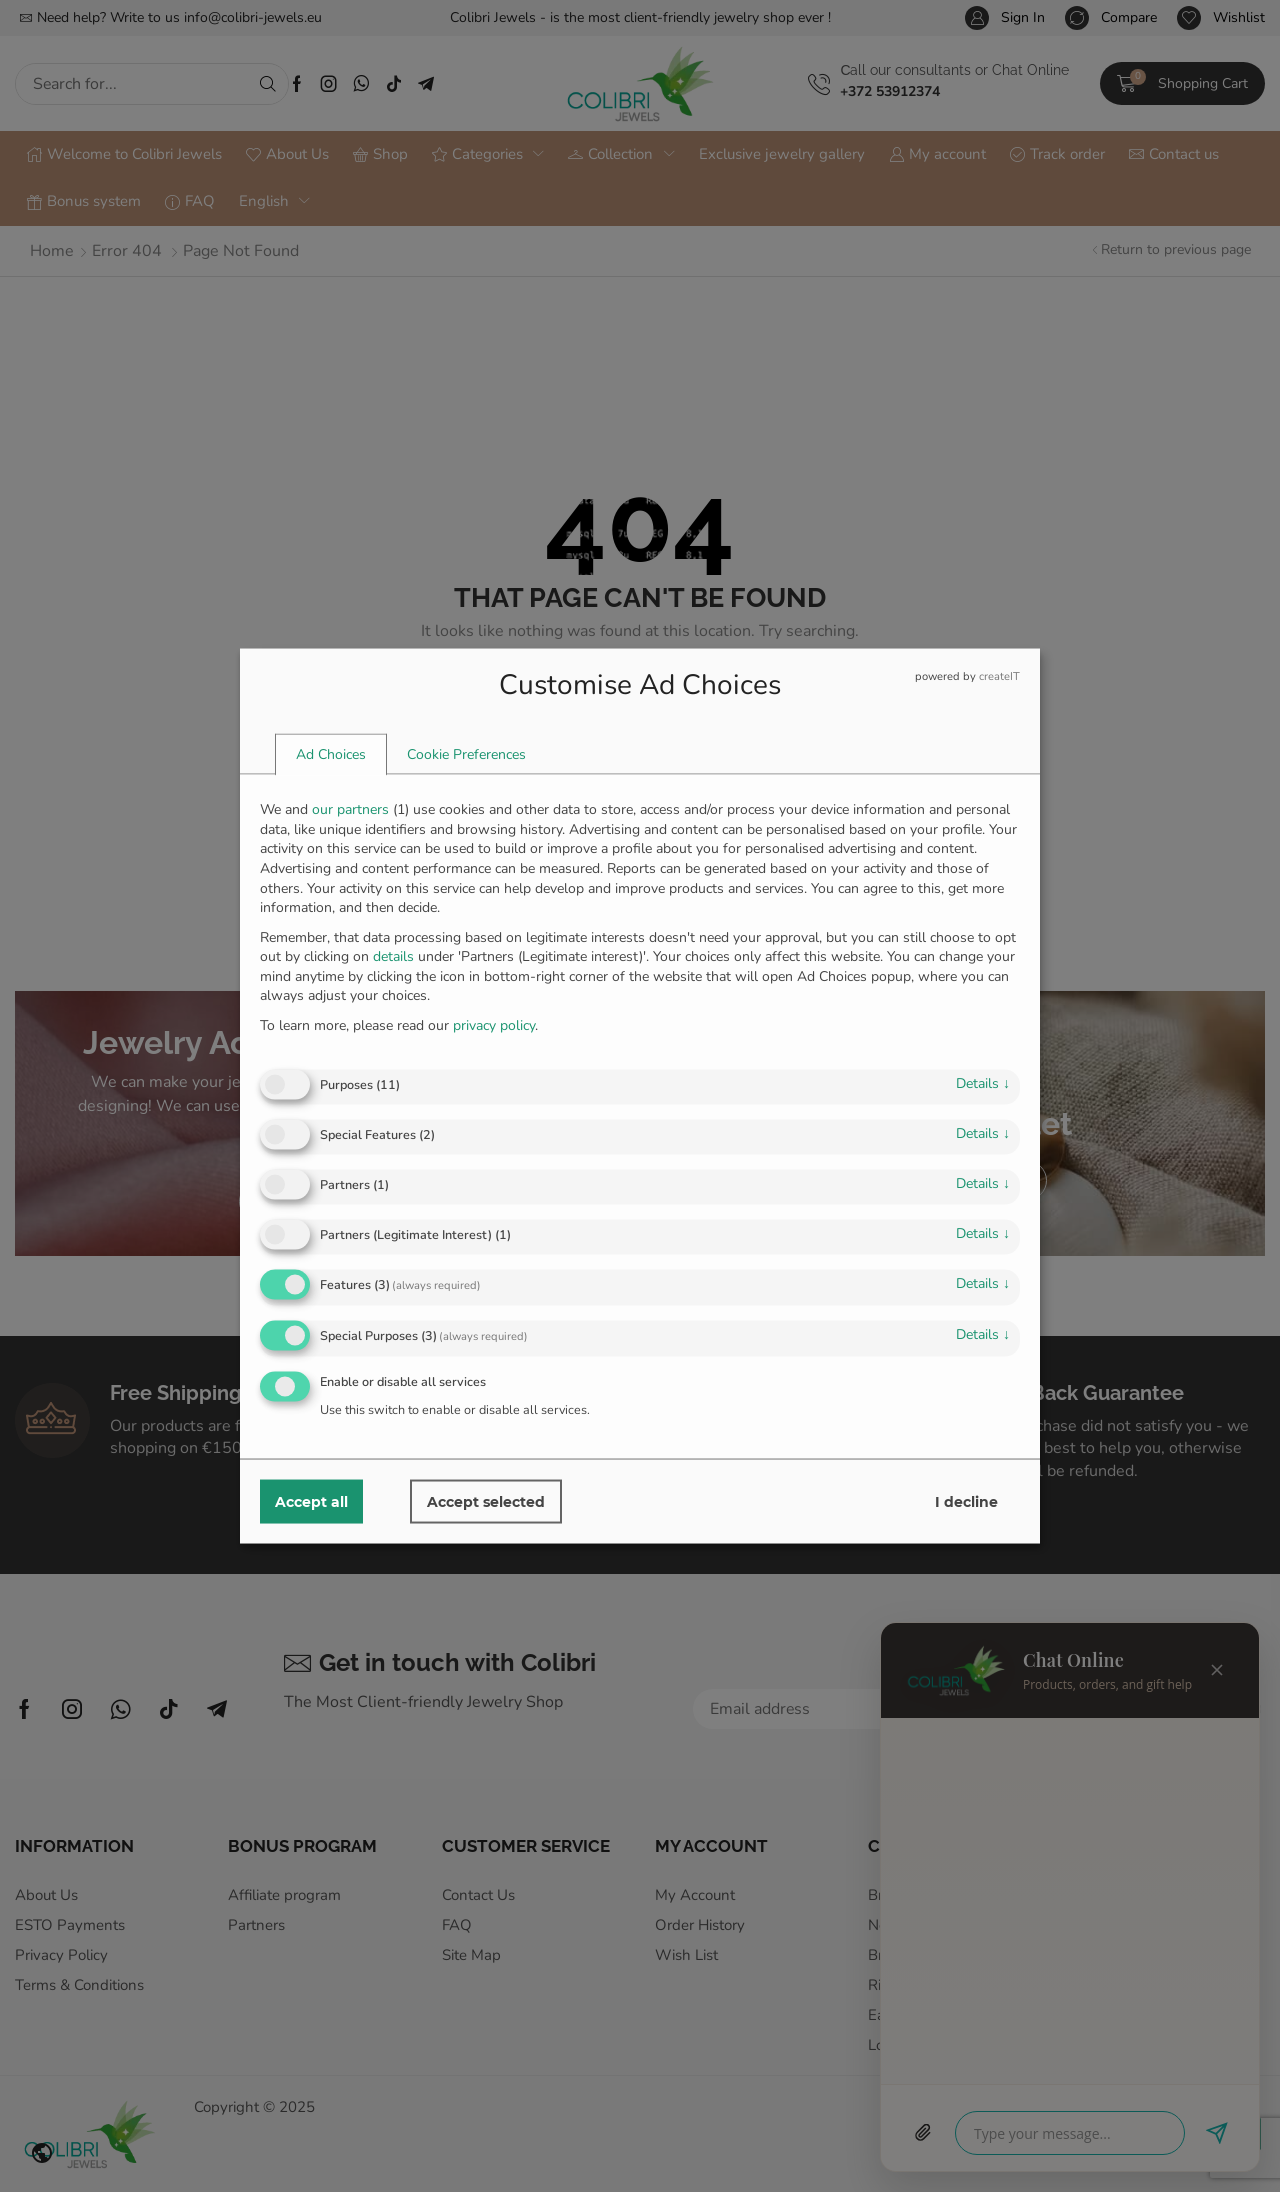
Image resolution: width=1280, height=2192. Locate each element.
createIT (999, 676)
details (983, 1083)
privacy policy (494, 1024)
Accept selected (486, 1501)
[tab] (331, 755)
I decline (966, 1501)
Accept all (311, 1501)
